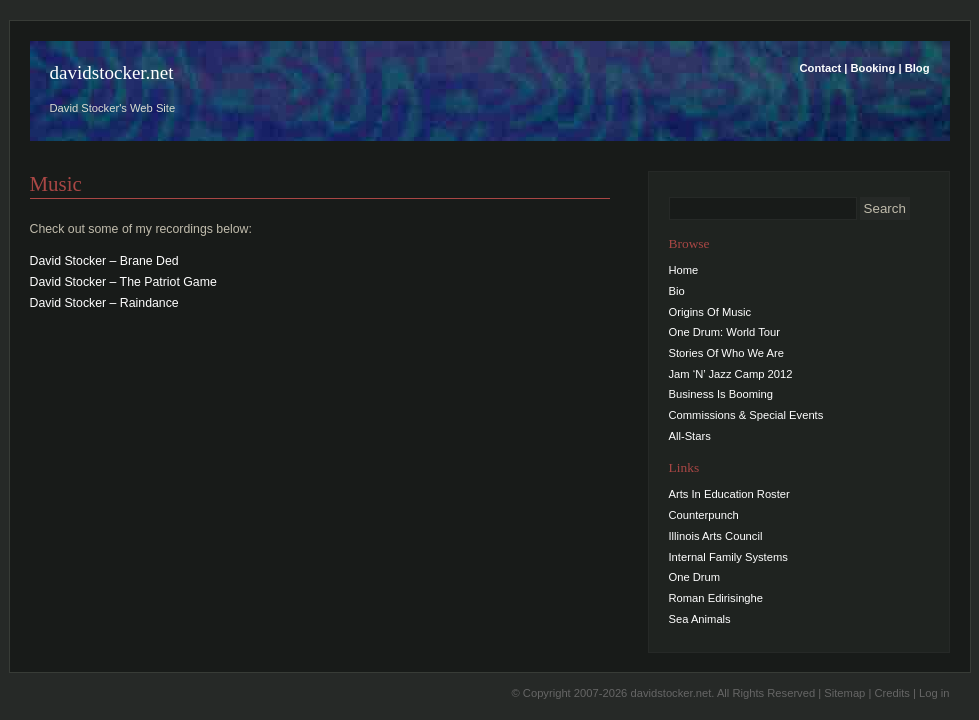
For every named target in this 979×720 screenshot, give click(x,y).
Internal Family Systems (728, 557)
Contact (821, 68)
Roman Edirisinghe (716, 598)
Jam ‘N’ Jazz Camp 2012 (731, 374)
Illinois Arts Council (716, 536)
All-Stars (690, 436)
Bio (677, 291)
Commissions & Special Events (746, 415)
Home (684, 270)
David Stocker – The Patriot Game (123, 282)
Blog (917, 68)
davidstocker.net (112, 72)
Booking (873, 68)
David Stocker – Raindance (104, 303)
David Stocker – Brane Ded (104, 261)
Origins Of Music (710, 312)
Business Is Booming (721, 394)
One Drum (695, 577)
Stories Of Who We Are (726, 353)
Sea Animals (700, 619)
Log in (934, 693)
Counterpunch (704, 515)
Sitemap (844, 693)
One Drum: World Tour (725, 332)
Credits (891, 693)
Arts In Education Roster (729, 494)
